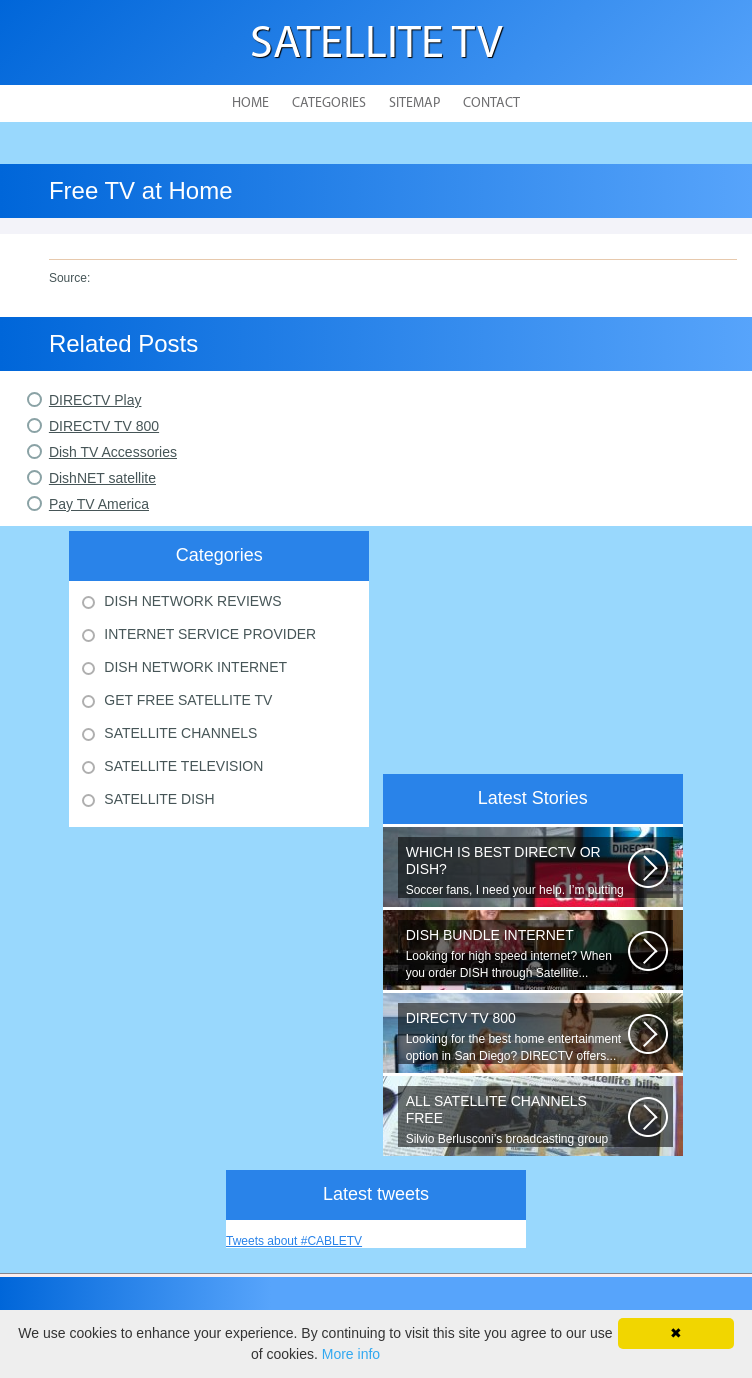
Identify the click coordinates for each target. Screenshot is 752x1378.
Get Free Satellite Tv (188, 700)
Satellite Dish (159, 799)
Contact (491, 103)
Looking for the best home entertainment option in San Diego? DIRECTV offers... (517, 1036)
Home (250, 103)
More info (351, 1354)
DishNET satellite (102, 478)
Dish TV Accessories (113, 452)
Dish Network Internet (195, 667)
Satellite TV (376, 45)
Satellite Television (183, 766)
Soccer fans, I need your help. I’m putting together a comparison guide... (517, 871)
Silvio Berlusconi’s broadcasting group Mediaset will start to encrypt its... (517, 1120)
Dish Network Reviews (192, 601)
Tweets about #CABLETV (294, 1241)
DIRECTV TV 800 (104, 426)
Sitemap (414, 103)
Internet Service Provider (210, 634)
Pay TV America (99, 504)
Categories (329, 103)
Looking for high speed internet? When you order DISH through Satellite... (517, 953)
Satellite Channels (180, 733)
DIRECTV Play (95, 400)
